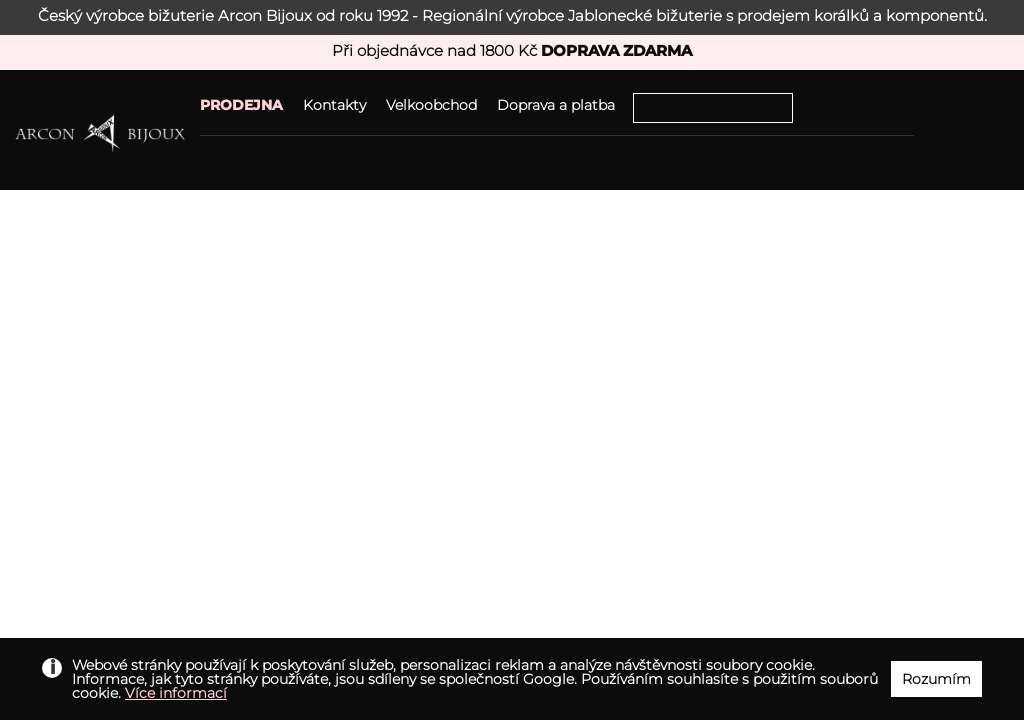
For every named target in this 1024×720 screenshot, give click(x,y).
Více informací (176, 693)
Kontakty (334, 105)
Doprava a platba (556, 105)
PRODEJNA (241, 105)
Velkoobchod (431, 105)
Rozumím (936, 679)
